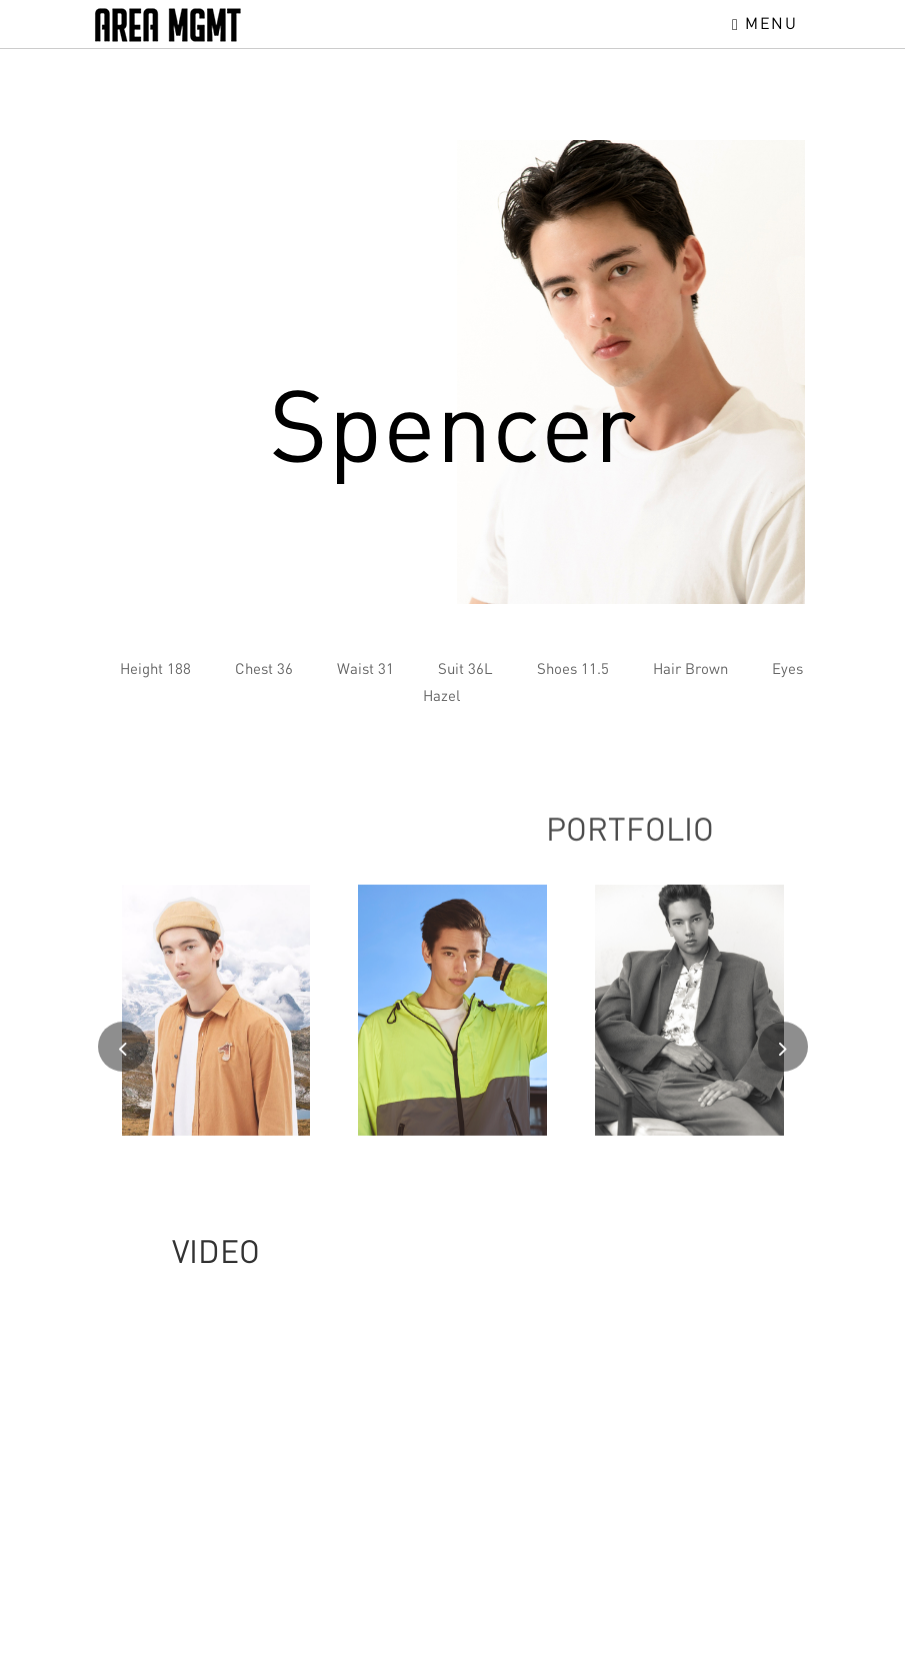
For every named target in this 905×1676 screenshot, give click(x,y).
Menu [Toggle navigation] (764, 23)
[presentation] (123, 1055)
